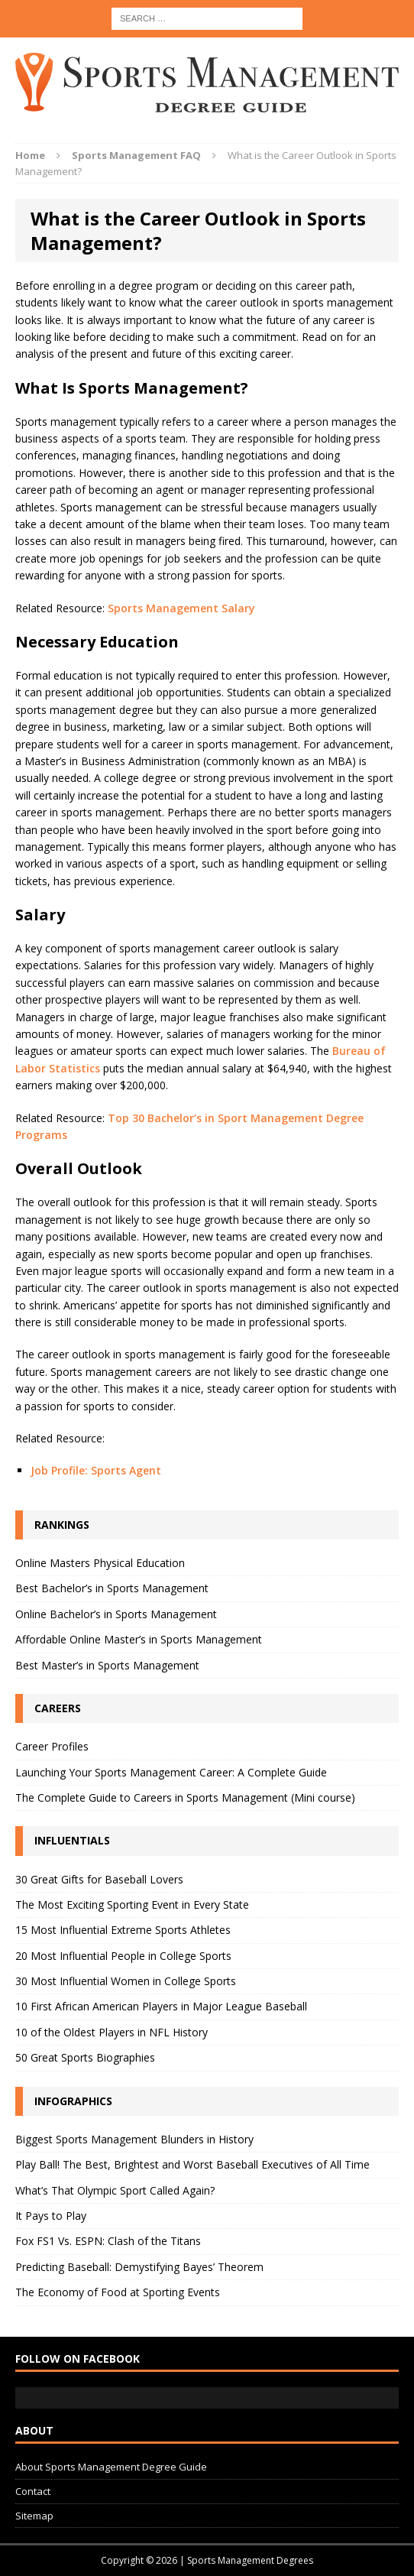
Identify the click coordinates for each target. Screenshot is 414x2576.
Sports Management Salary (181, 608)
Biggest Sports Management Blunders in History (134, 2139)
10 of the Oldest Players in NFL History (111, 2032)
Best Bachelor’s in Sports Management (112, 1588)
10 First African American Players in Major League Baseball (161, 2006)
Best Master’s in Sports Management (107, 1665)
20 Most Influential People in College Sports (123, 1955)
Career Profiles (52, 1746)
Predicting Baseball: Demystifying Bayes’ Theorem (139, 2267)
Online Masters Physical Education (100, 1563)
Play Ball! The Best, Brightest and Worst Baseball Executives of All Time (192, 2164)
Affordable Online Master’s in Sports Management (138, 1639)
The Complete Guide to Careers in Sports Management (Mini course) (185, 1797)
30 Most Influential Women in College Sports (125, 1981)
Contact (32, 2491)
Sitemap (34, 2515)
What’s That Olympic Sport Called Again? (115, 2190)
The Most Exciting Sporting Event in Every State (132, 1904)
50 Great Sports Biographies (85, 2057)
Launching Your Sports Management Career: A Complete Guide (171, 1772)
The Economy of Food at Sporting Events (117, 2292)
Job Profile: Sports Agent (96, 1470)
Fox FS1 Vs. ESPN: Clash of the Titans (108, 2241)
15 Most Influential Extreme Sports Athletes (123, 1929)
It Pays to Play (50, 2215)
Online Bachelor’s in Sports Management (116, 1614)
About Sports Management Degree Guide (111, 2467)
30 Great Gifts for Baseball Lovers (99, 1879)
